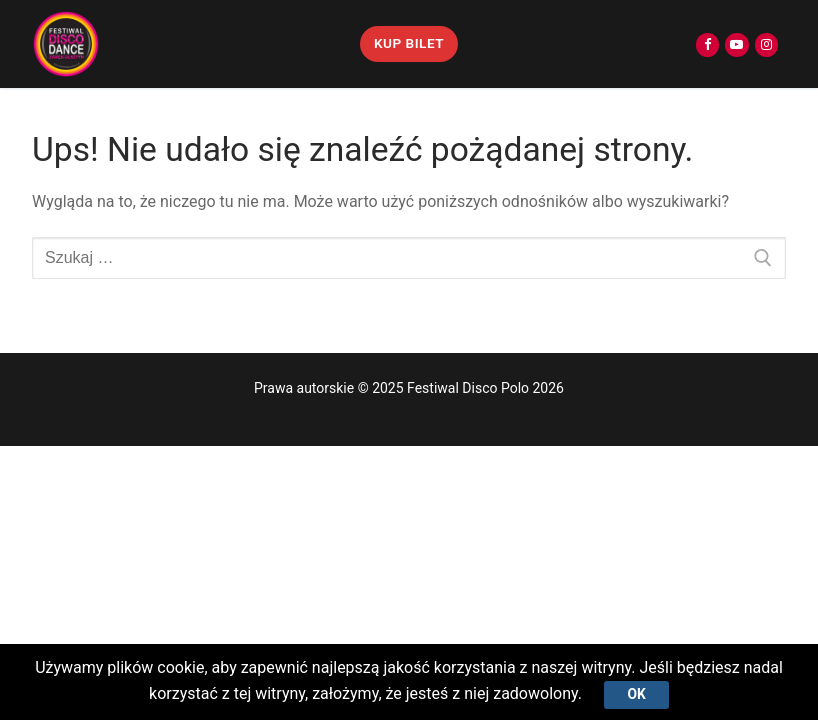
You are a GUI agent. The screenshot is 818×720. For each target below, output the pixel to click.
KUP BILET (409, 43)
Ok (636, 694)
